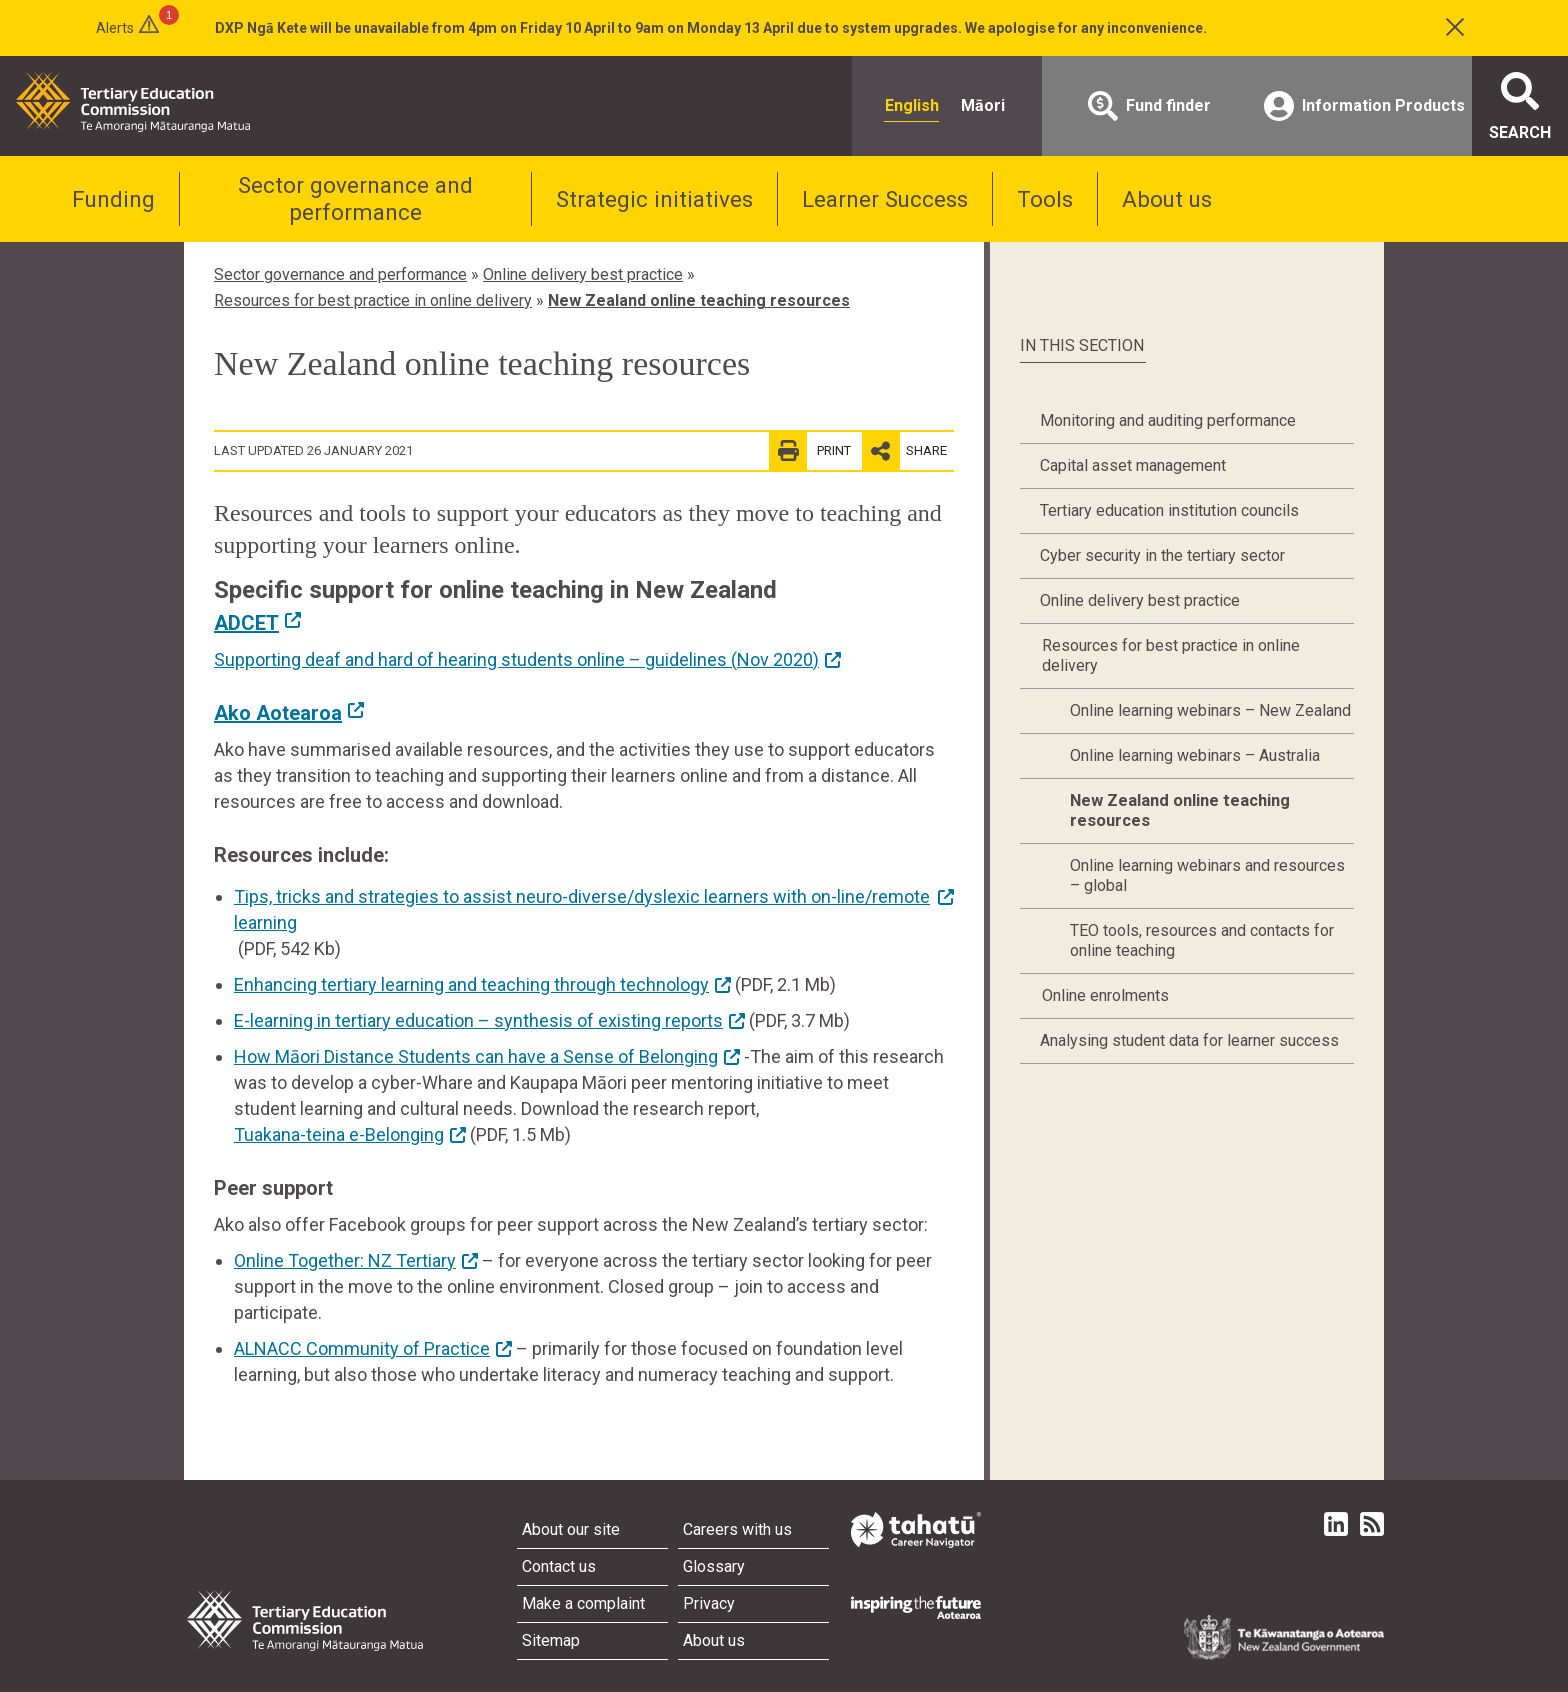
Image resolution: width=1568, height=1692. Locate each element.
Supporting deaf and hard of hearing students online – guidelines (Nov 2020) (516, 659)
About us (1167, 199)
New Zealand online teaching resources (699, 300)
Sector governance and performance (355, 198)
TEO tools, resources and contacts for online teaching (1202, 940)
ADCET (246, 623)
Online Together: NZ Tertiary (345, 1260)
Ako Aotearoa (278, 713)
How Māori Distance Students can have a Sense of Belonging (476, 1056)
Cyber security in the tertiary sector (1162, 555)
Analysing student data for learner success (1189, 1040)
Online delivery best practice (583, 274)
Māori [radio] (983, 105)
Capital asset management (1133, 465)
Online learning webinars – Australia (1195, 755)
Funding (113, 199)
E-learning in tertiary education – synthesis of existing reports (478, 1020)
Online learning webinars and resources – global (1207, 875)
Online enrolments (1105, 995)
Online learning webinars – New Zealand (1210, 710)
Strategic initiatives (654, 199)
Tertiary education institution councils (1169, 510)
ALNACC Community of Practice (362, 1348)
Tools (1045, 199)
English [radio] (912, 105)
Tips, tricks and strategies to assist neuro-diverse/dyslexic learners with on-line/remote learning (582, 909)
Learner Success (885, 199)
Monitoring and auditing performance (1168, 420)
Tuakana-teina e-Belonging (339, 1134)
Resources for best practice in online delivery (373, 300)
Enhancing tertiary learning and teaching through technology (471, 984)
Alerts (115, 28)
